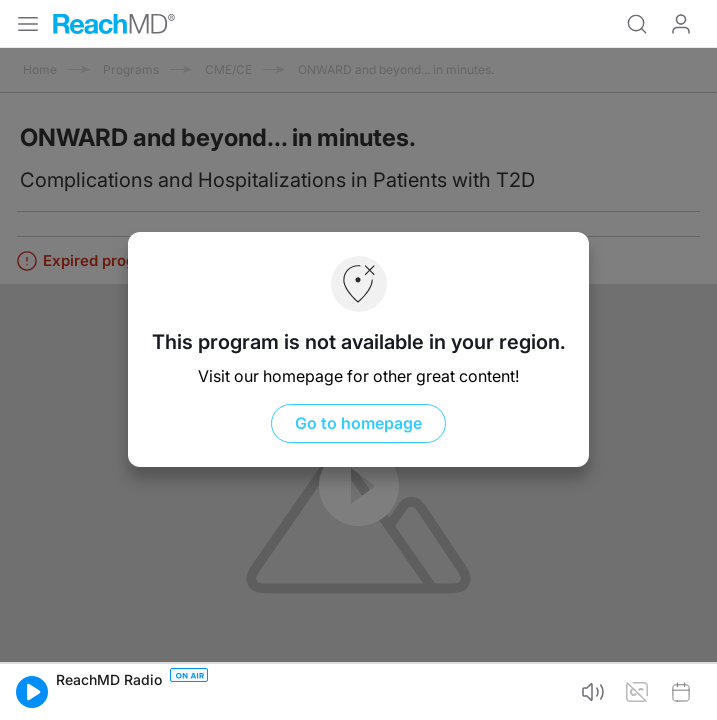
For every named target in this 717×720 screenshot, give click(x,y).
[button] (32, 692)
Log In (681, 24)
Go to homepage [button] (358, 423)
